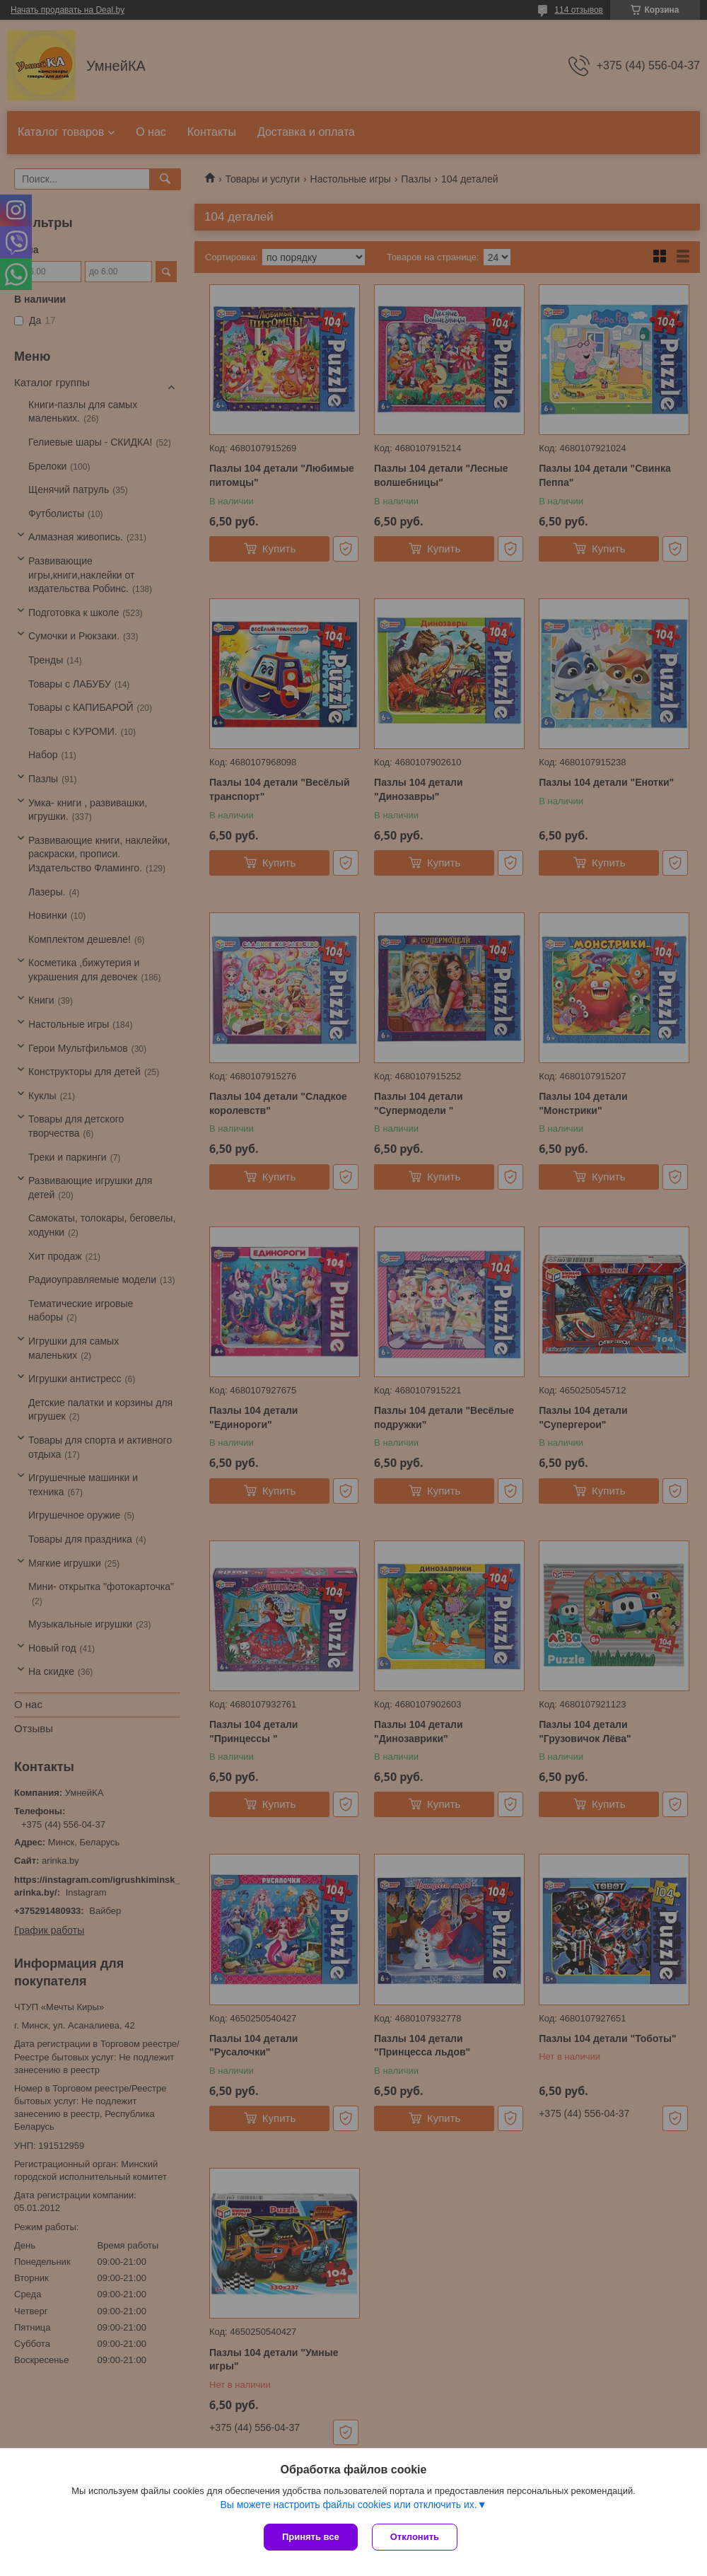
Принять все (310, 2536)
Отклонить (414, 2536)
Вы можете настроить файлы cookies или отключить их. (348, 2504)
